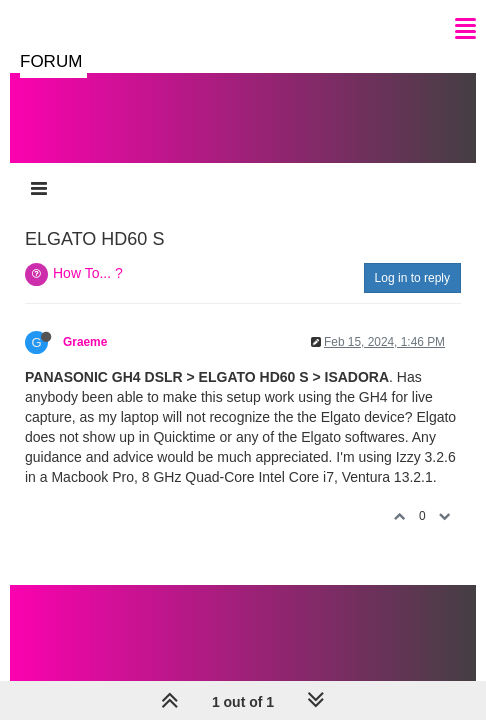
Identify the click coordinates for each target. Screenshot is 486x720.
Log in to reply (412, 278)
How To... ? (88, 273)
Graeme (85, 342)
